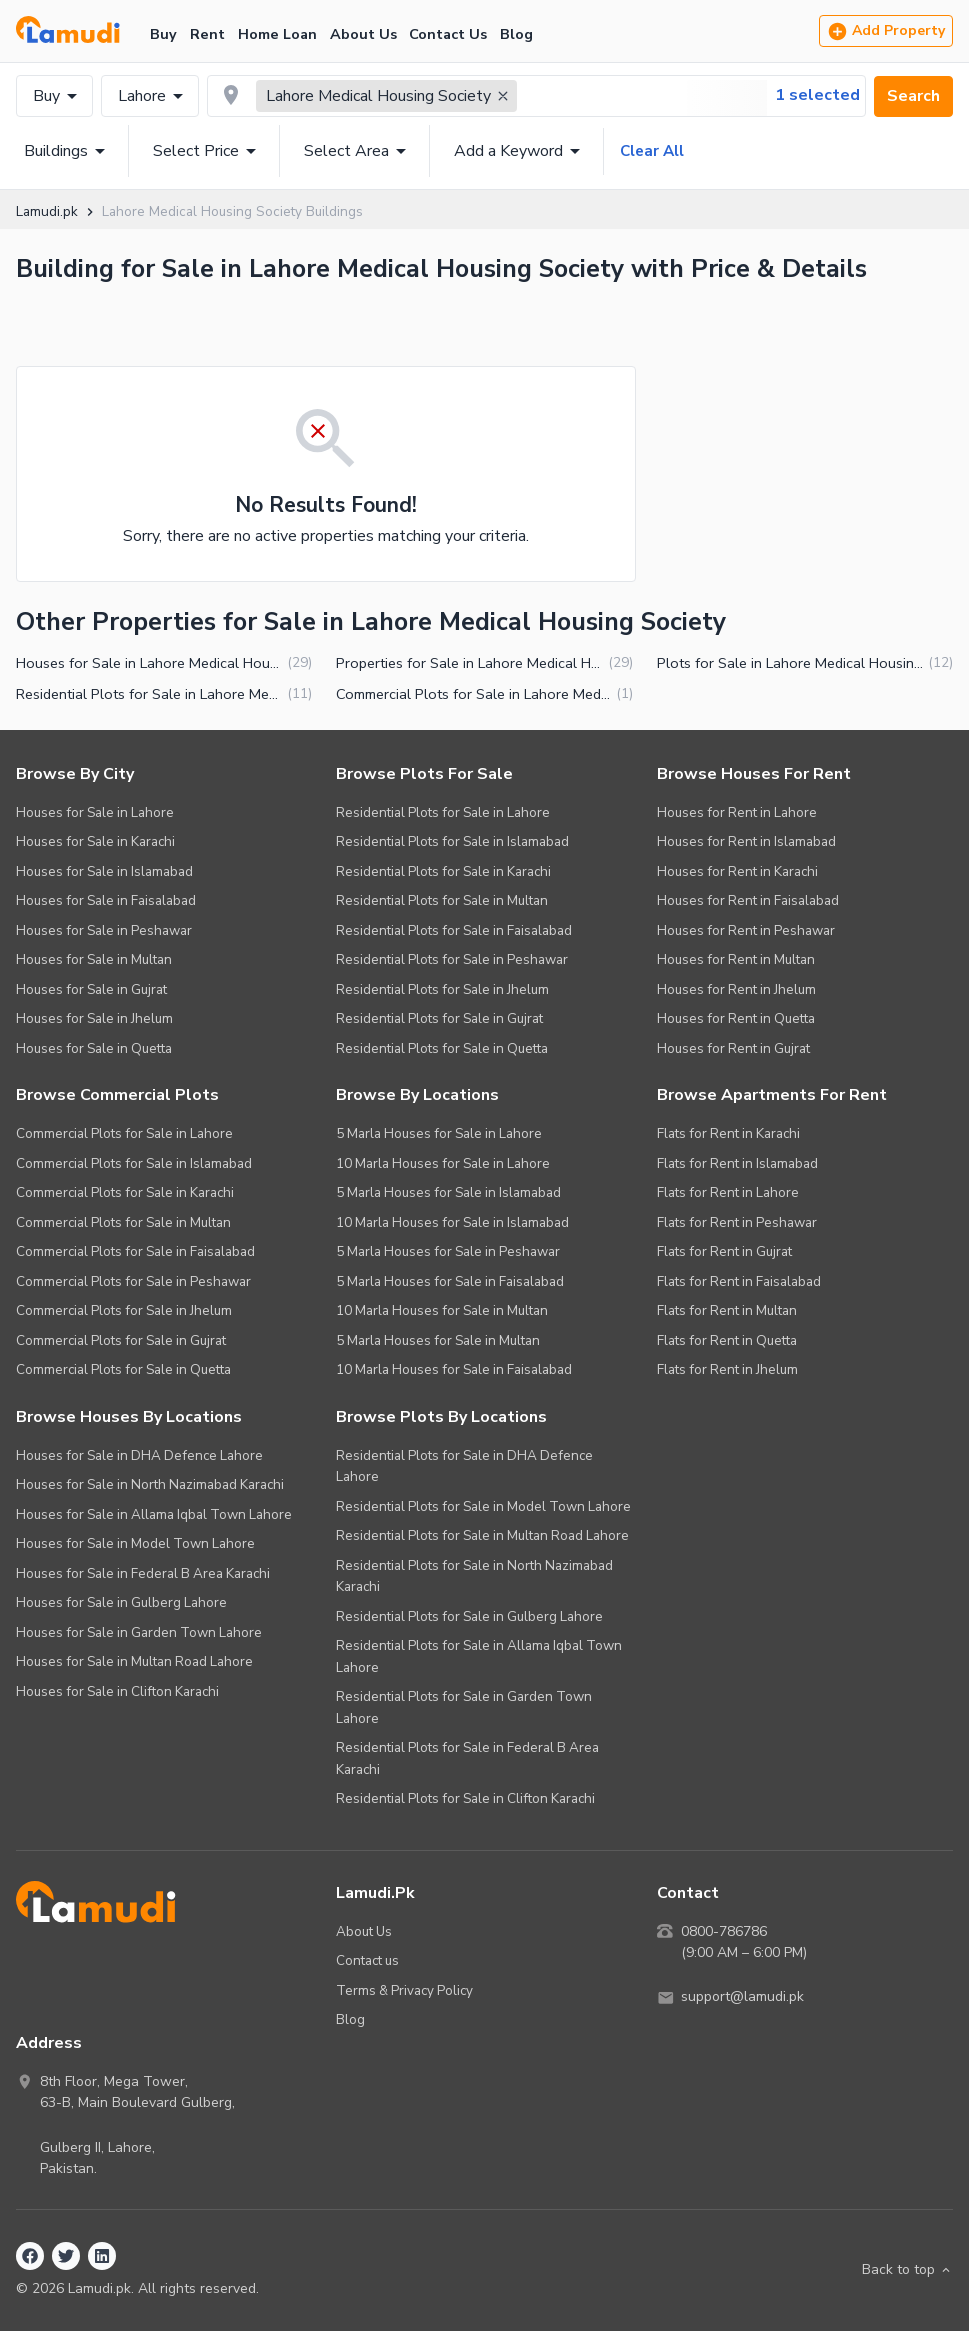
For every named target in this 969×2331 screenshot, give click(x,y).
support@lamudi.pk (742, 1997)
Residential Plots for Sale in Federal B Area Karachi (467, 1758)
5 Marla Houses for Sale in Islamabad (448, 1192)
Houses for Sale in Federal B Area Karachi (143, 1573)
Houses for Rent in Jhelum (736, 989)
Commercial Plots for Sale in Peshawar (133, 1281)
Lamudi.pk (46, 211)
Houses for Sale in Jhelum (94, 1018)
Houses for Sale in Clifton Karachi (117, 1691)
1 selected (817, 95)
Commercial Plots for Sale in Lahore (124, 1133)
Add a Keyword (520, 151)
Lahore (154, 96)
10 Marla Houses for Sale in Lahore (443, 1163)
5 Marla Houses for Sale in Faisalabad (450, 1281)
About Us (363, 34)
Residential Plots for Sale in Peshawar (452, 959)
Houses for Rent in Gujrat (733, 1048)
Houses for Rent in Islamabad (746, 841)
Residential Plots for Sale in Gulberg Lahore (469, 1616)
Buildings (68, 151)
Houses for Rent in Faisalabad (748, 900)
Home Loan (277, 34)
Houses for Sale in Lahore (95, 812)
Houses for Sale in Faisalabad (106, 900)
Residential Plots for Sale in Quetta (442, 1048)
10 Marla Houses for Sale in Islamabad (452, 1222)
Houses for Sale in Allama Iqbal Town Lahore (154, 1514)
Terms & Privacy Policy (404, 1990)
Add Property (886, 31)
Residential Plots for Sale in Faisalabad (454, 930)
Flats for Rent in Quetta (727, 1340)
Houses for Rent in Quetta (736, 1018)
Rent (207, 34)
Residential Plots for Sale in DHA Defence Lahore (464, 1466)
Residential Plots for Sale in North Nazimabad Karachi (474, 1576)
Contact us (367, 1960)
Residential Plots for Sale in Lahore (443, 812)
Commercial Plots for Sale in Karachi (125, 1192)
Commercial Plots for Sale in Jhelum (124, 1310)
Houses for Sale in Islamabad (104, 871)
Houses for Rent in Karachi (737, 871)
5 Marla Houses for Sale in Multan (438, 1340)
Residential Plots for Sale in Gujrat (439, 1018)
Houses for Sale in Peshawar (104, 930)
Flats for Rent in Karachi (728, 1133)
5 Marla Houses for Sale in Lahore (439, 1133)
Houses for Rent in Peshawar (746, 930)
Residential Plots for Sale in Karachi (443, 871)
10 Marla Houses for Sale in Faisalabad (454, 1369)
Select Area (358, 151)
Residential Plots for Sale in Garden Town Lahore (464, 1707)
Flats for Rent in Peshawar (737, 1222)
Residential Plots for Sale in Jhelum (442, 989)
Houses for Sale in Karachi (95, 841)
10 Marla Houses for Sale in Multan (442, 1310)
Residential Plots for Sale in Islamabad (452, 841)
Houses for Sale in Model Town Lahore (135, 1543)
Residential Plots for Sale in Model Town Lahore (483, 1506)
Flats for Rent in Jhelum (727, 1369)
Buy (163, 34)
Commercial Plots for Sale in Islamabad (134, 1163)
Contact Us (448, 34)
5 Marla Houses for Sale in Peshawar (448, 1251)
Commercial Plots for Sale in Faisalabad (135, 1251)
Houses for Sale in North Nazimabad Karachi (150, 1484)
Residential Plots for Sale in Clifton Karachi (465, 1798)
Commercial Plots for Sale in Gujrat (121, 1340)
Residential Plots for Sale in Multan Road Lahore (482, 1535)
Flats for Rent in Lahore (728, 1192)
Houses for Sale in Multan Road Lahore (134, 1661)
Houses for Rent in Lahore (737, 812)
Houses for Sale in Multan (94, 959)
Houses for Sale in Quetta (94, 1048)
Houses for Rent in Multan (736, 959)
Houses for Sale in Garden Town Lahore (139, 1632)
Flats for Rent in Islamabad (737, 1163)
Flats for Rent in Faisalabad (739, 1281)
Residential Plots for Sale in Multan (442, 900)
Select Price (208, 151)
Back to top (907, 2270)
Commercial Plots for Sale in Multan (123, 1222)
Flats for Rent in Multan (727, 1310)
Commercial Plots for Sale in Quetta (123, 1369)
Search (913, 96)
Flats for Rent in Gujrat (724, 1251)
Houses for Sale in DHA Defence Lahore (139, 1455)
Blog (516, 34)
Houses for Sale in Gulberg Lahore (121, 1602)
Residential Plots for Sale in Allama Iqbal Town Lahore (479, 1656)
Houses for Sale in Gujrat (91, 989)
